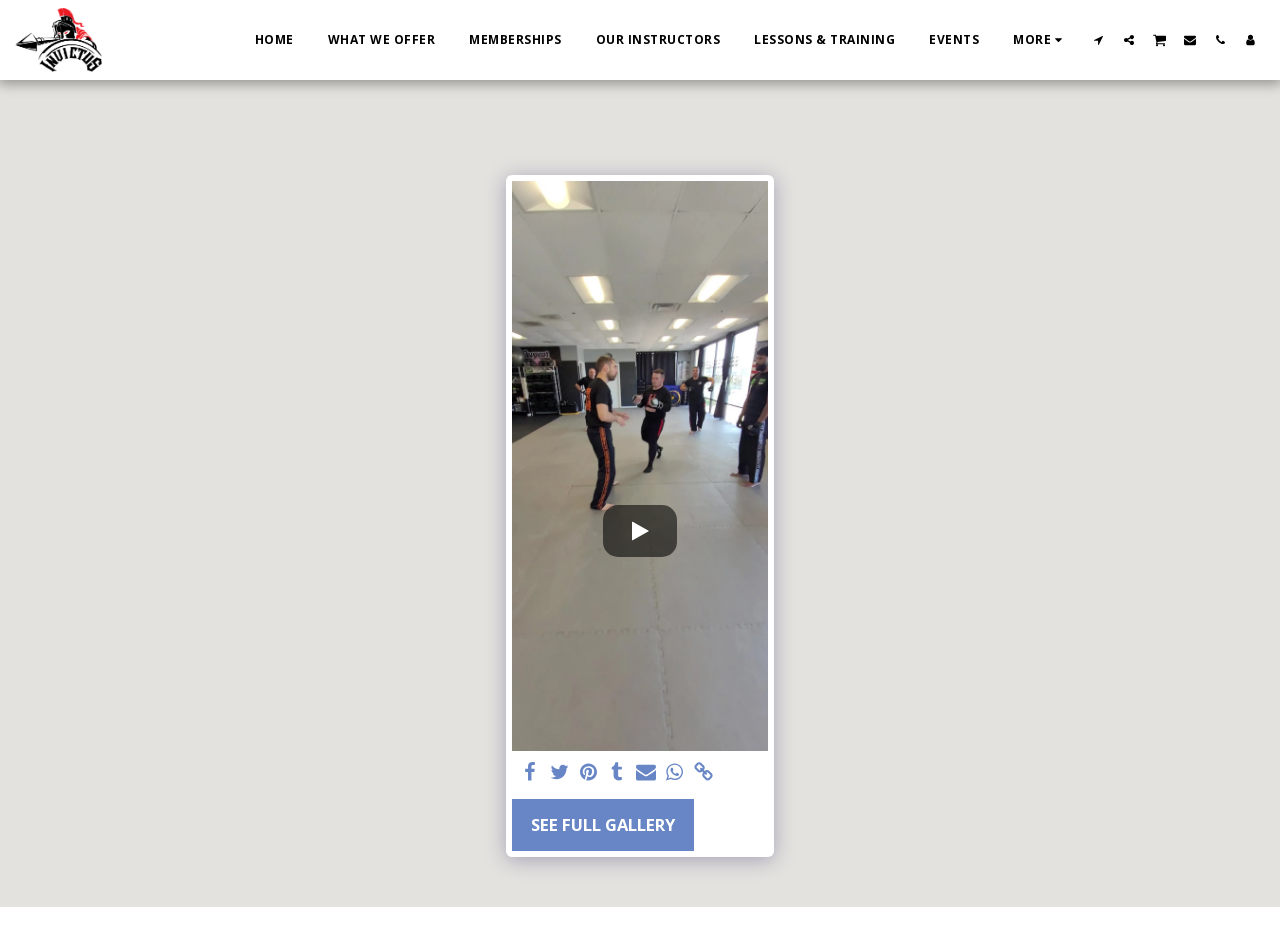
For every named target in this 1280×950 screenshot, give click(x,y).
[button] (1099, 39)
